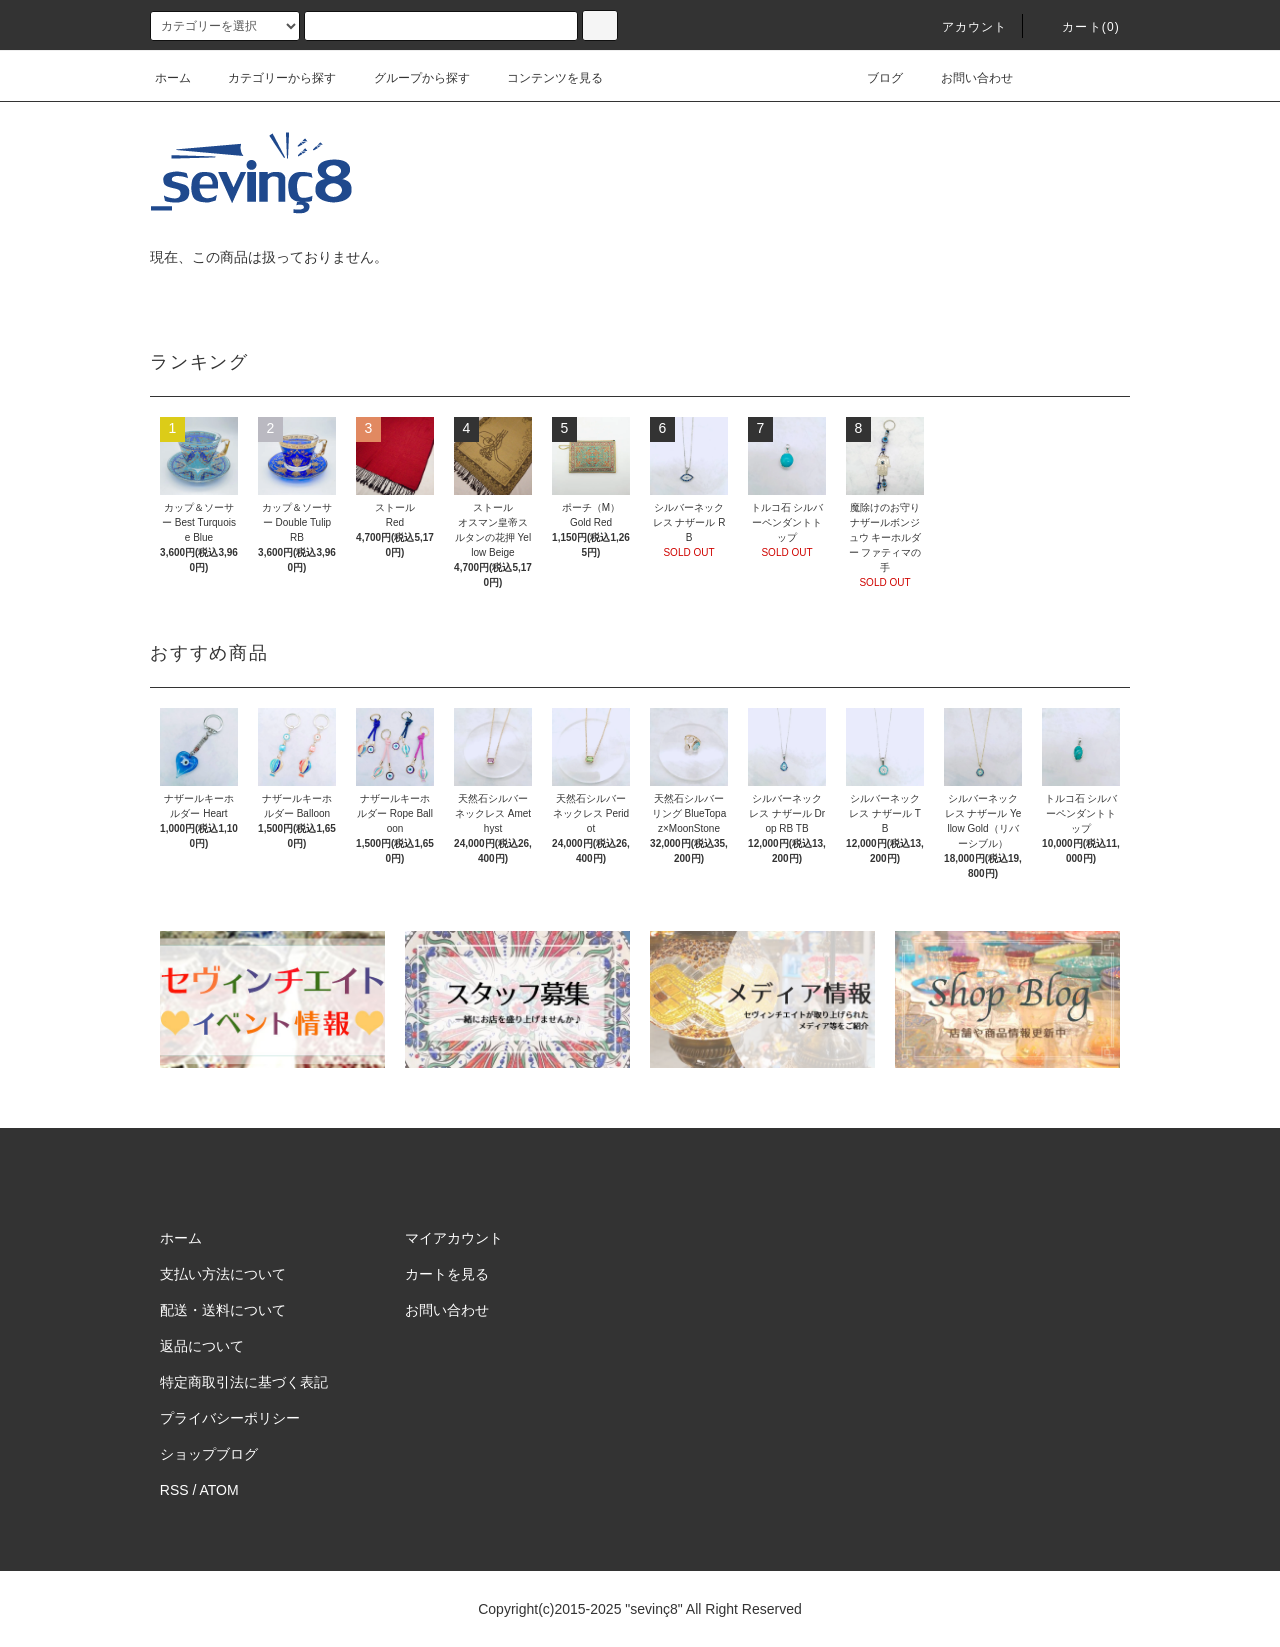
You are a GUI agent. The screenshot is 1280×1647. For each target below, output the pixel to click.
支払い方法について (223, 1274)
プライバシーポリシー (230, 1418)
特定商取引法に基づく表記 (244, 1382)
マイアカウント (454, 1238)
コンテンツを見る (543, 78)
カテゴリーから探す (270, 78)
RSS (174, 1490)
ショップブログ (209, 1454)
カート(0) (1079, 27)
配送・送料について (223, 1310)
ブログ (873, 78)
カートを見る (447, 1274)
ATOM (219, 1490)
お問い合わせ (965, 78)
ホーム (173, 78)
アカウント (963, 27)
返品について (202, 1346)
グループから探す (410, 78)
